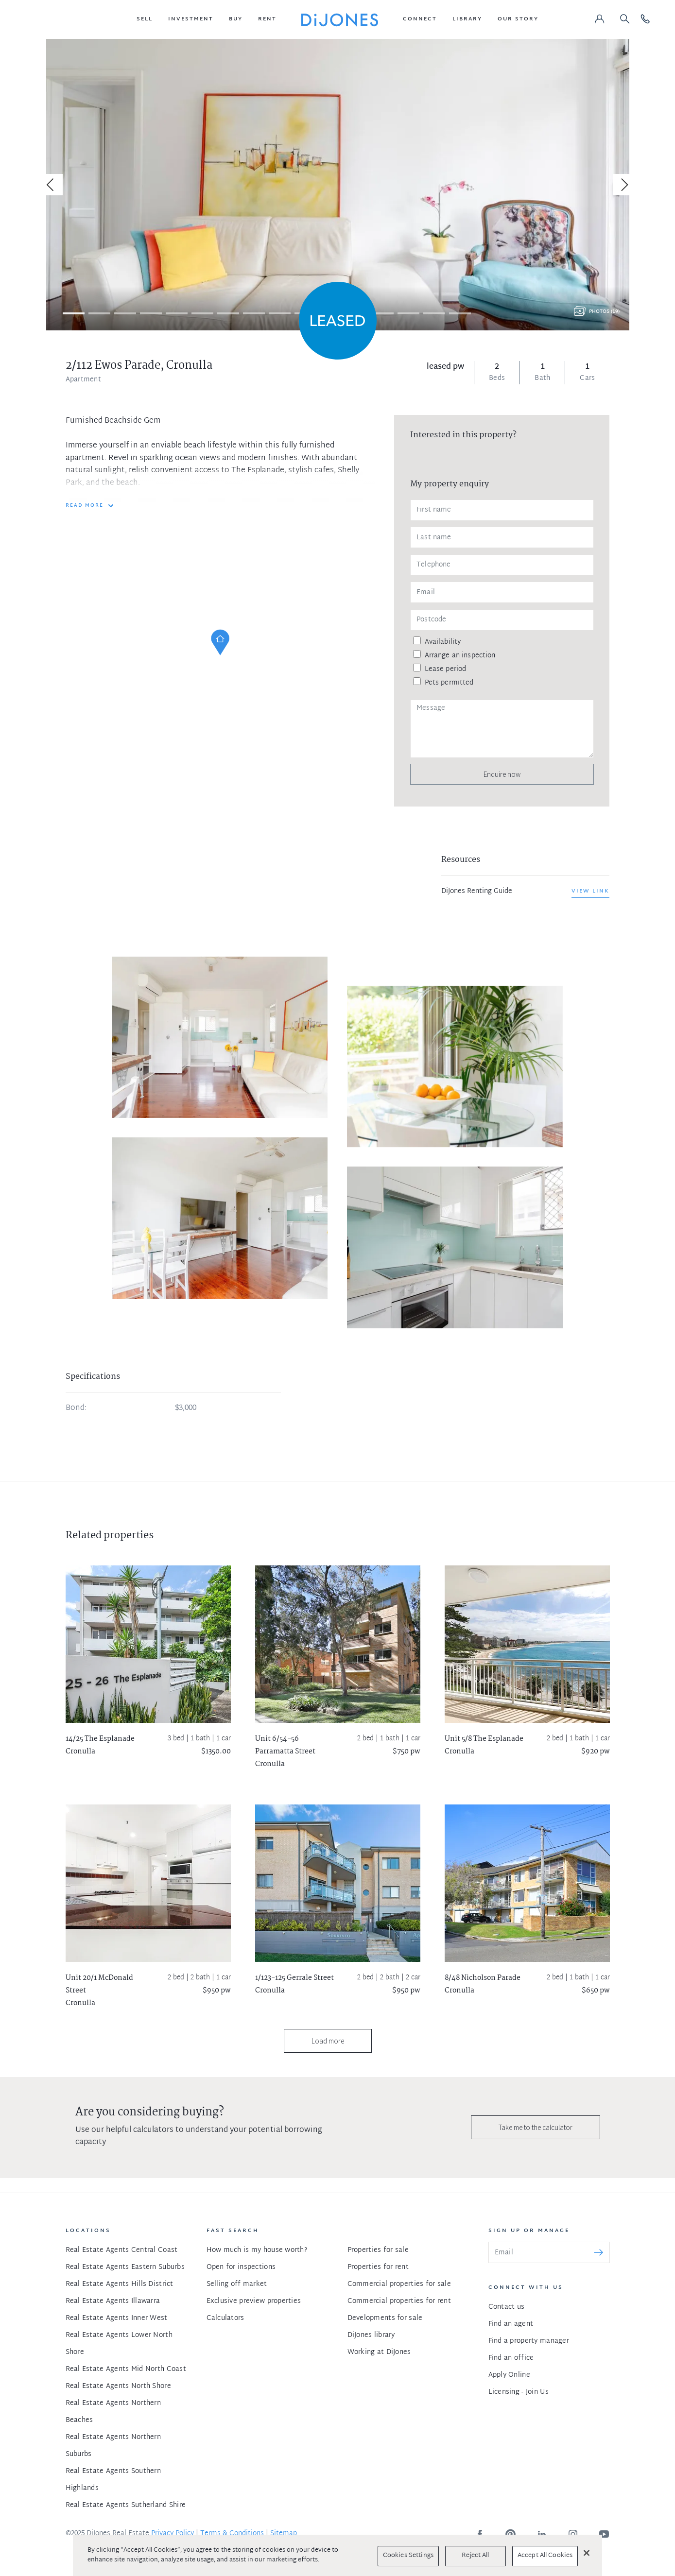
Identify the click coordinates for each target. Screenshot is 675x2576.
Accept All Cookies (545, 2555)
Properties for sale (378, 2250)
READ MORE (85, 505)
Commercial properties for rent (399, 2301)
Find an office (511, 2358)
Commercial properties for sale (399, 2284)
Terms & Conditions (232, 2533)
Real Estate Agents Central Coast (122, 2250)
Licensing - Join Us (518, 2392)
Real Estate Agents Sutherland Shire (126, 2505)
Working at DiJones (379, 2352)
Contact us (506, 2307)
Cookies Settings (408, 2555)
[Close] (586, 2552)
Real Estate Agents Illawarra (113, 2301)
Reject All (475, 2555)
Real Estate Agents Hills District (119, 2284)
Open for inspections (241, 2267)
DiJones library (371, 2335)
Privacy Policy (172, 2533)
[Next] (623, 184)
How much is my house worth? (257, 2250)
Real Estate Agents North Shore (118, 2386)
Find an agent (511, 2324)
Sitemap (283, 2533)
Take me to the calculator (535, 2127)
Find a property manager (528, 2341)
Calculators (225, 2318)
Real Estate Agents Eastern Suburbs (125, 2267)
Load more (328, 2040)
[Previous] (52, 184)
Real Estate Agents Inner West (117, 2318)
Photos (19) (604, 311)
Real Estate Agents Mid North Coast (126, 2369)
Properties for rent (378, 2267)
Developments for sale (385, 2318)
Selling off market (237, 2284)
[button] (144, 19)
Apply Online (509, 2375)
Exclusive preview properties (254, 2301)
